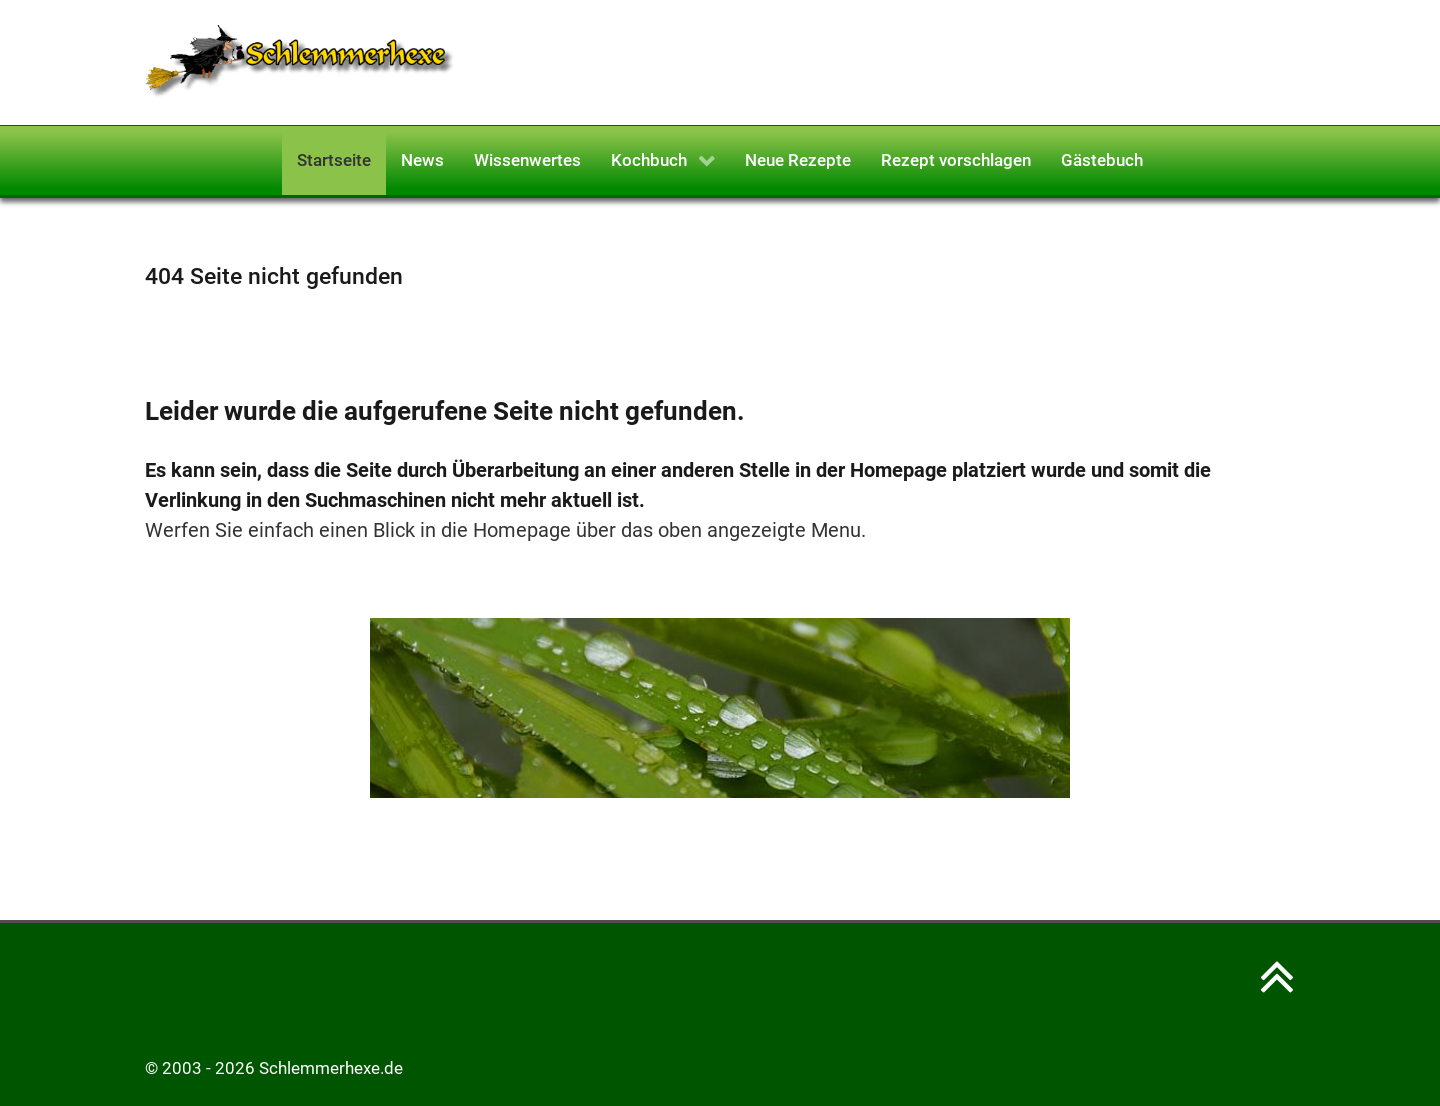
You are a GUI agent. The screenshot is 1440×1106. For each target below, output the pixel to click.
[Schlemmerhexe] (300, 61)
